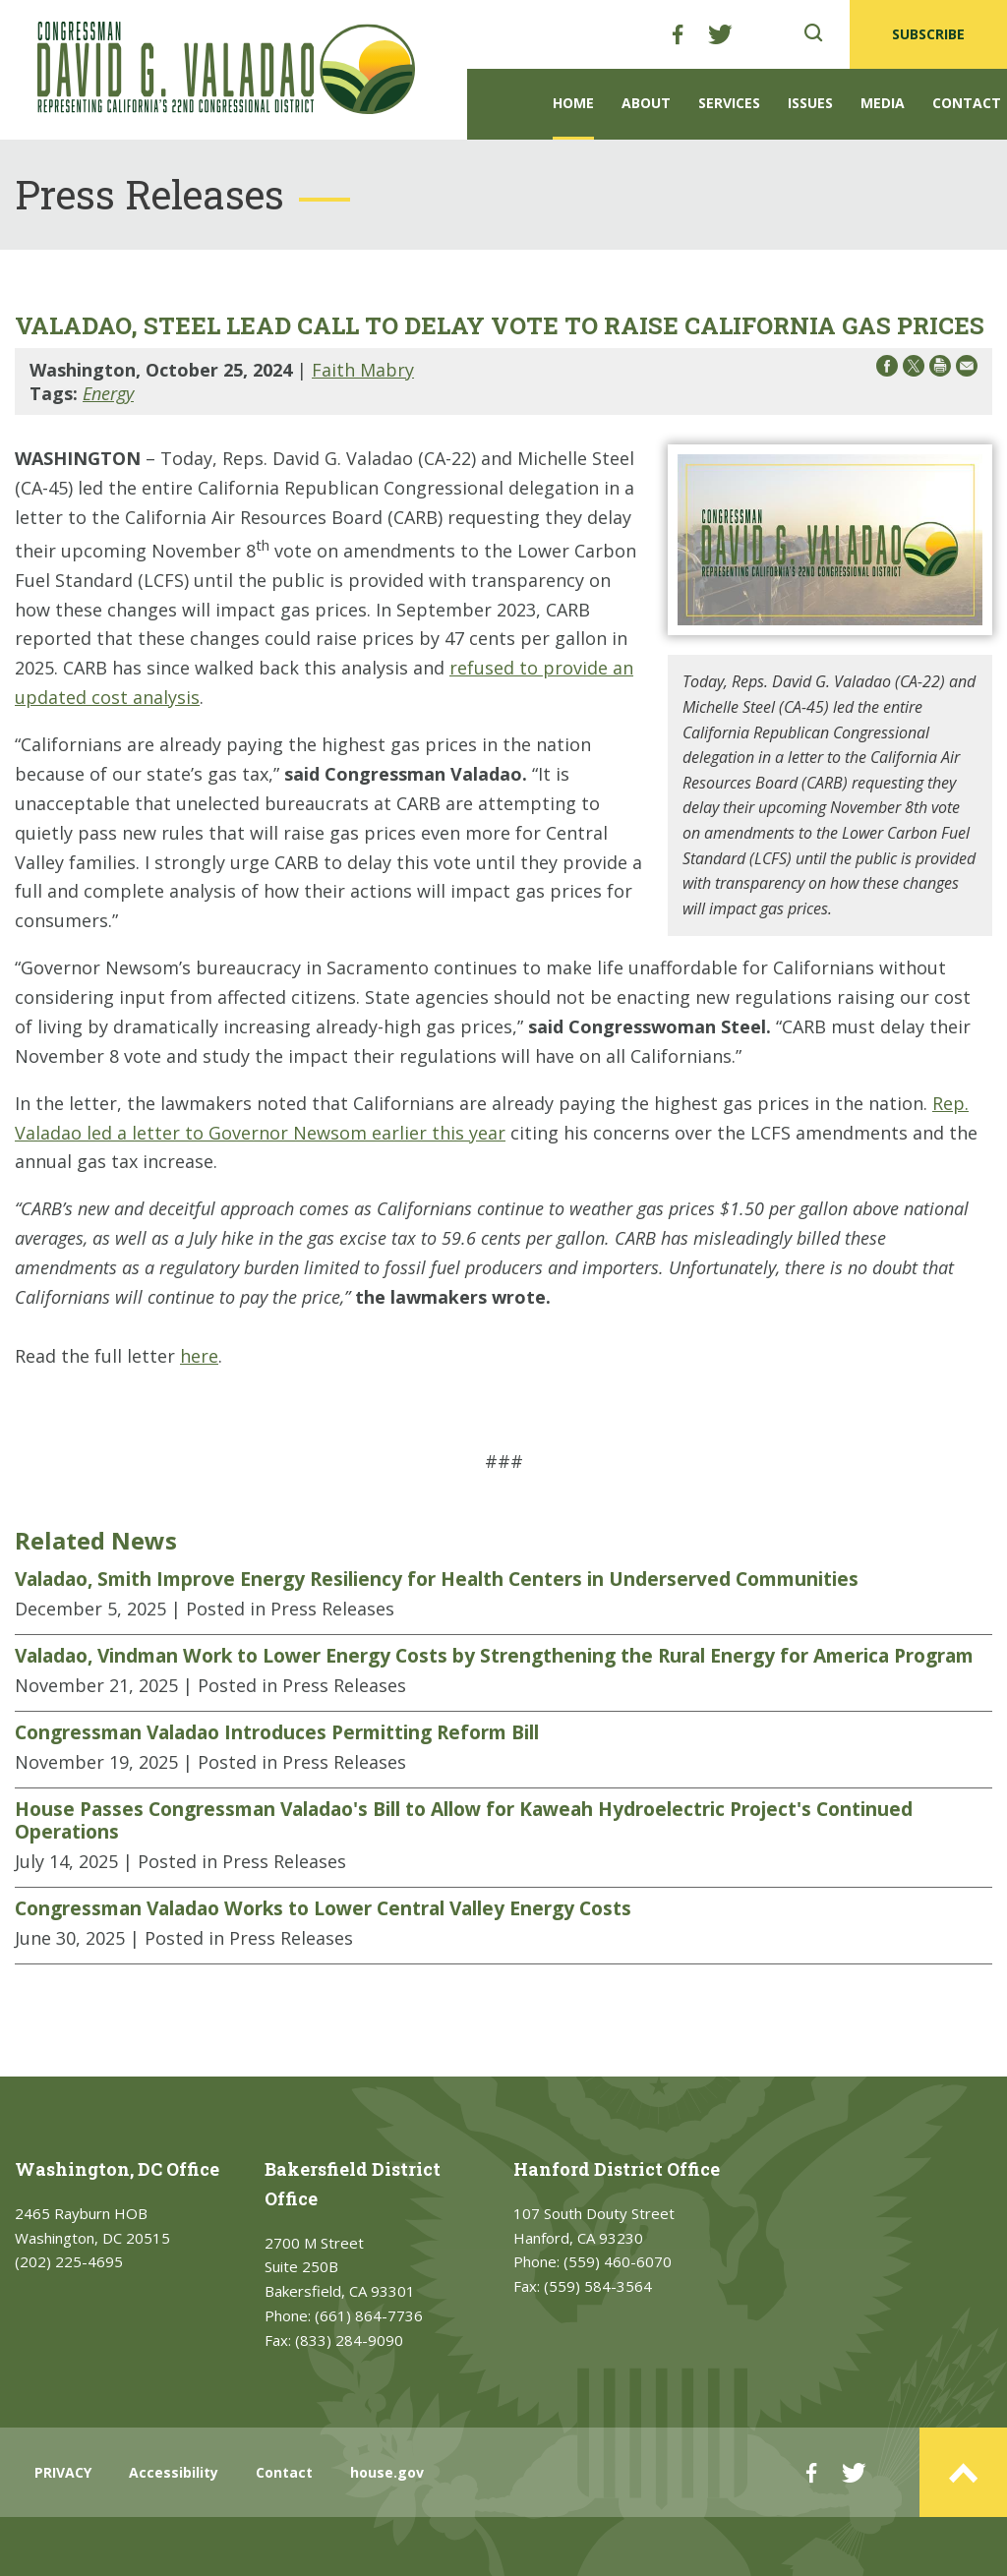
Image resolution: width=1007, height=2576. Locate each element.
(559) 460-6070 (617, 2261)
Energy (108, 393)
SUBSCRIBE (928, 34)
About (646, 102)
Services (729, 102)
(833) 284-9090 (349, 2340)
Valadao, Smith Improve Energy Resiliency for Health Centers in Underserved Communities (437, 1579)
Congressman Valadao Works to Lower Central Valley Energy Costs (323, 1908)
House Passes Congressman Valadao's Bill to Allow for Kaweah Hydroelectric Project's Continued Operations (464, 1820)
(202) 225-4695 (69, 2261)
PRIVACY (62, 2472)
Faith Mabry (363, 369)
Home (573, 102)
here (199, 1356)
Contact (966, 102)
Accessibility (173, 2472)
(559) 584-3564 (598, 2286)
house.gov (387, 2472)
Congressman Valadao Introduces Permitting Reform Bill (277, 1732)
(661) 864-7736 (369, 2315)
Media (882, 102)
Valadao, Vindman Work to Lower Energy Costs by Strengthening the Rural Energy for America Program (494, 1656)
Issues (810, 102)
